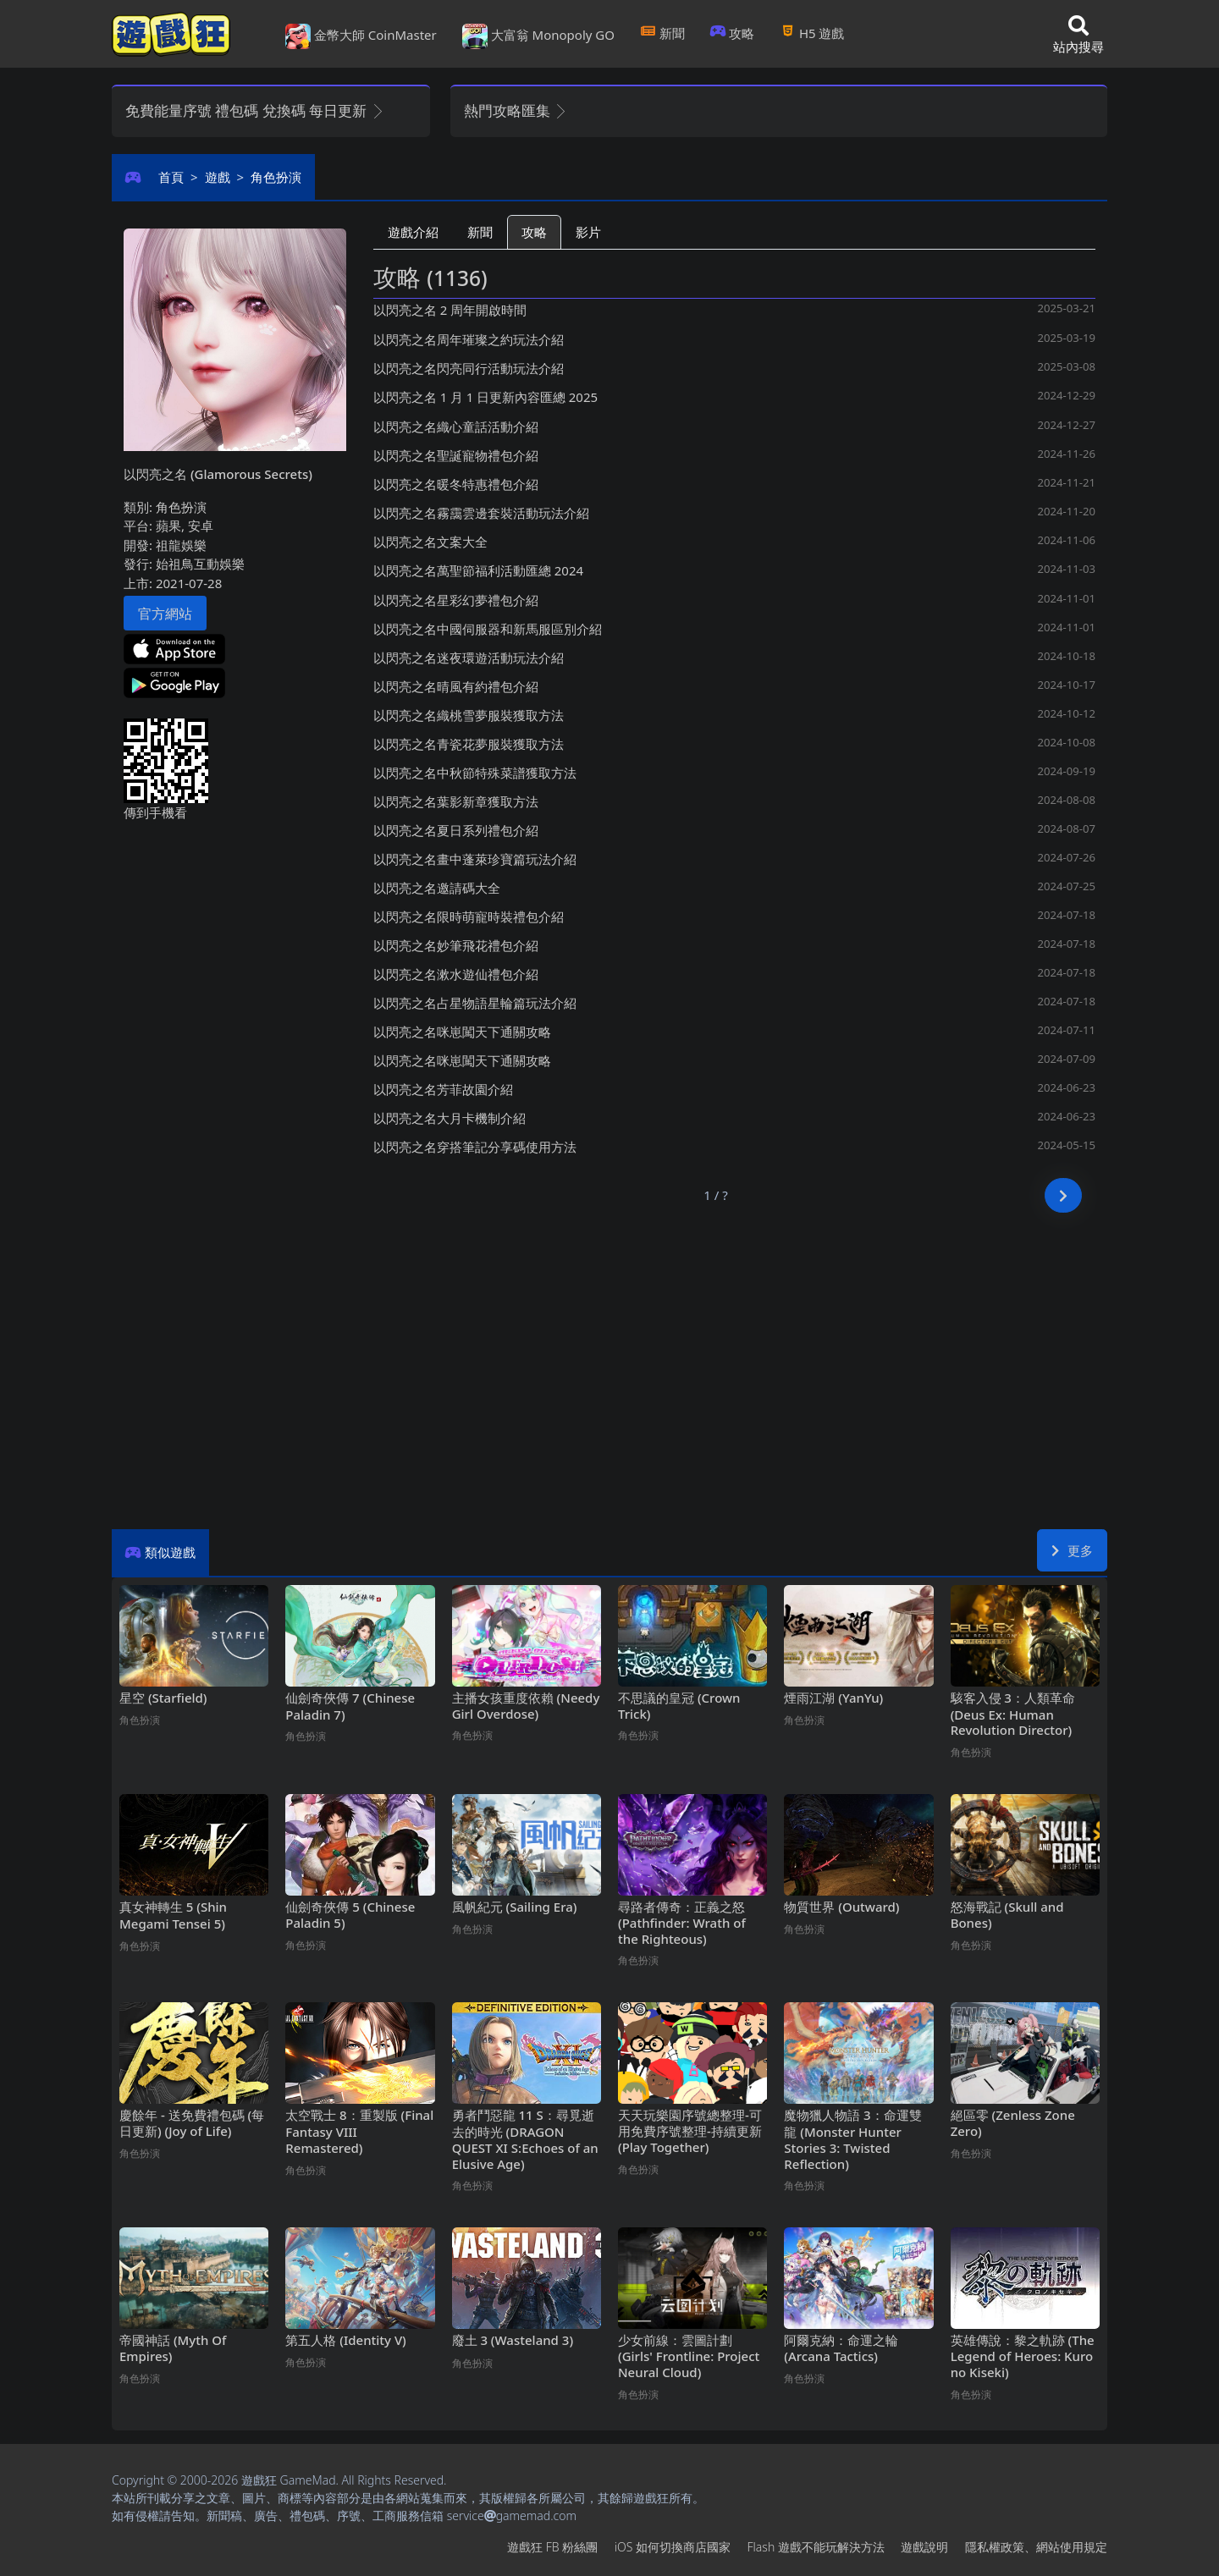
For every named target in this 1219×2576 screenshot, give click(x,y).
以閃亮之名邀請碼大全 (436, 887)
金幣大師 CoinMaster (361, 36)
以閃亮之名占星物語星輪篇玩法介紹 (474, 1002)
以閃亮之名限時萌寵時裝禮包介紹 (468, 916)
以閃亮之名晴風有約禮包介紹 (455, 686)
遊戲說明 (924, 2547)
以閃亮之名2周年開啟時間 (450, 309)
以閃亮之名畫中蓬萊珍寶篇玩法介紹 (474, 858)
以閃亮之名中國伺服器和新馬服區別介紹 (487, 628)
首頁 (171, 176)
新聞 (662, 33)
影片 (588, 231)
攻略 (732, 33)
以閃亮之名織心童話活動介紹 (455, 426)
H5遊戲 (812, 33)
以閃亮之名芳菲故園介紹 (443, 1089)
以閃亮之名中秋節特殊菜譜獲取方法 (474, 772)
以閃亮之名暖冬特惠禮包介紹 (455, 484)
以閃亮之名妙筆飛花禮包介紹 (455, 945)
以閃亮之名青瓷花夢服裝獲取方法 (468, 743)
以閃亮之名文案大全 (430, 541)
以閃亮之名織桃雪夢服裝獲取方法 (468, 715)
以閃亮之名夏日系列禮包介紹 (455, 830)
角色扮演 (276, 176)
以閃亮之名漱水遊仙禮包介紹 (455, 974)
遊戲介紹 (413, 231)
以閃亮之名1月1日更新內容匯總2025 (485, 396)
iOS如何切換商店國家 (673, 2547)
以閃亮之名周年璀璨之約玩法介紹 (468, 339)
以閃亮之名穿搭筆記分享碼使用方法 (474, 1146)
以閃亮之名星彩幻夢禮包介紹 (455, 600)
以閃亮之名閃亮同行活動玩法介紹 (468, 368)
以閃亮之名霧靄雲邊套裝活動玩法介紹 (481, 512)
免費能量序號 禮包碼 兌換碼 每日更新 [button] (255, 110)
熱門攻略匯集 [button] (516, 110)
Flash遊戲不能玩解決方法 (816, 2547)
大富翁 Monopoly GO (538, 36)
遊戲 (217, 176)
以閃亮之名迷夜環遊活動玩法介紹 (468, 657)
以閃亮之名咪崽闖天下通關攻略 (462, 1031)
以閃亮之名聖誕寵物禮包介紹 (455, 455)
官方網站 (165, 613)
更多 (1072, 1550)
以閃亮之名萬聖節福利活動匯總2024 (478, 570)
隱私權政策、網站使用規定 (1036, 2547)
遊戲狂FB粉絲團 (552, 2547)
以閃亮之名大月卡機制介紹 (449, 1117)
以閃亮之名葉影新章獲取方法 (455, 801)
